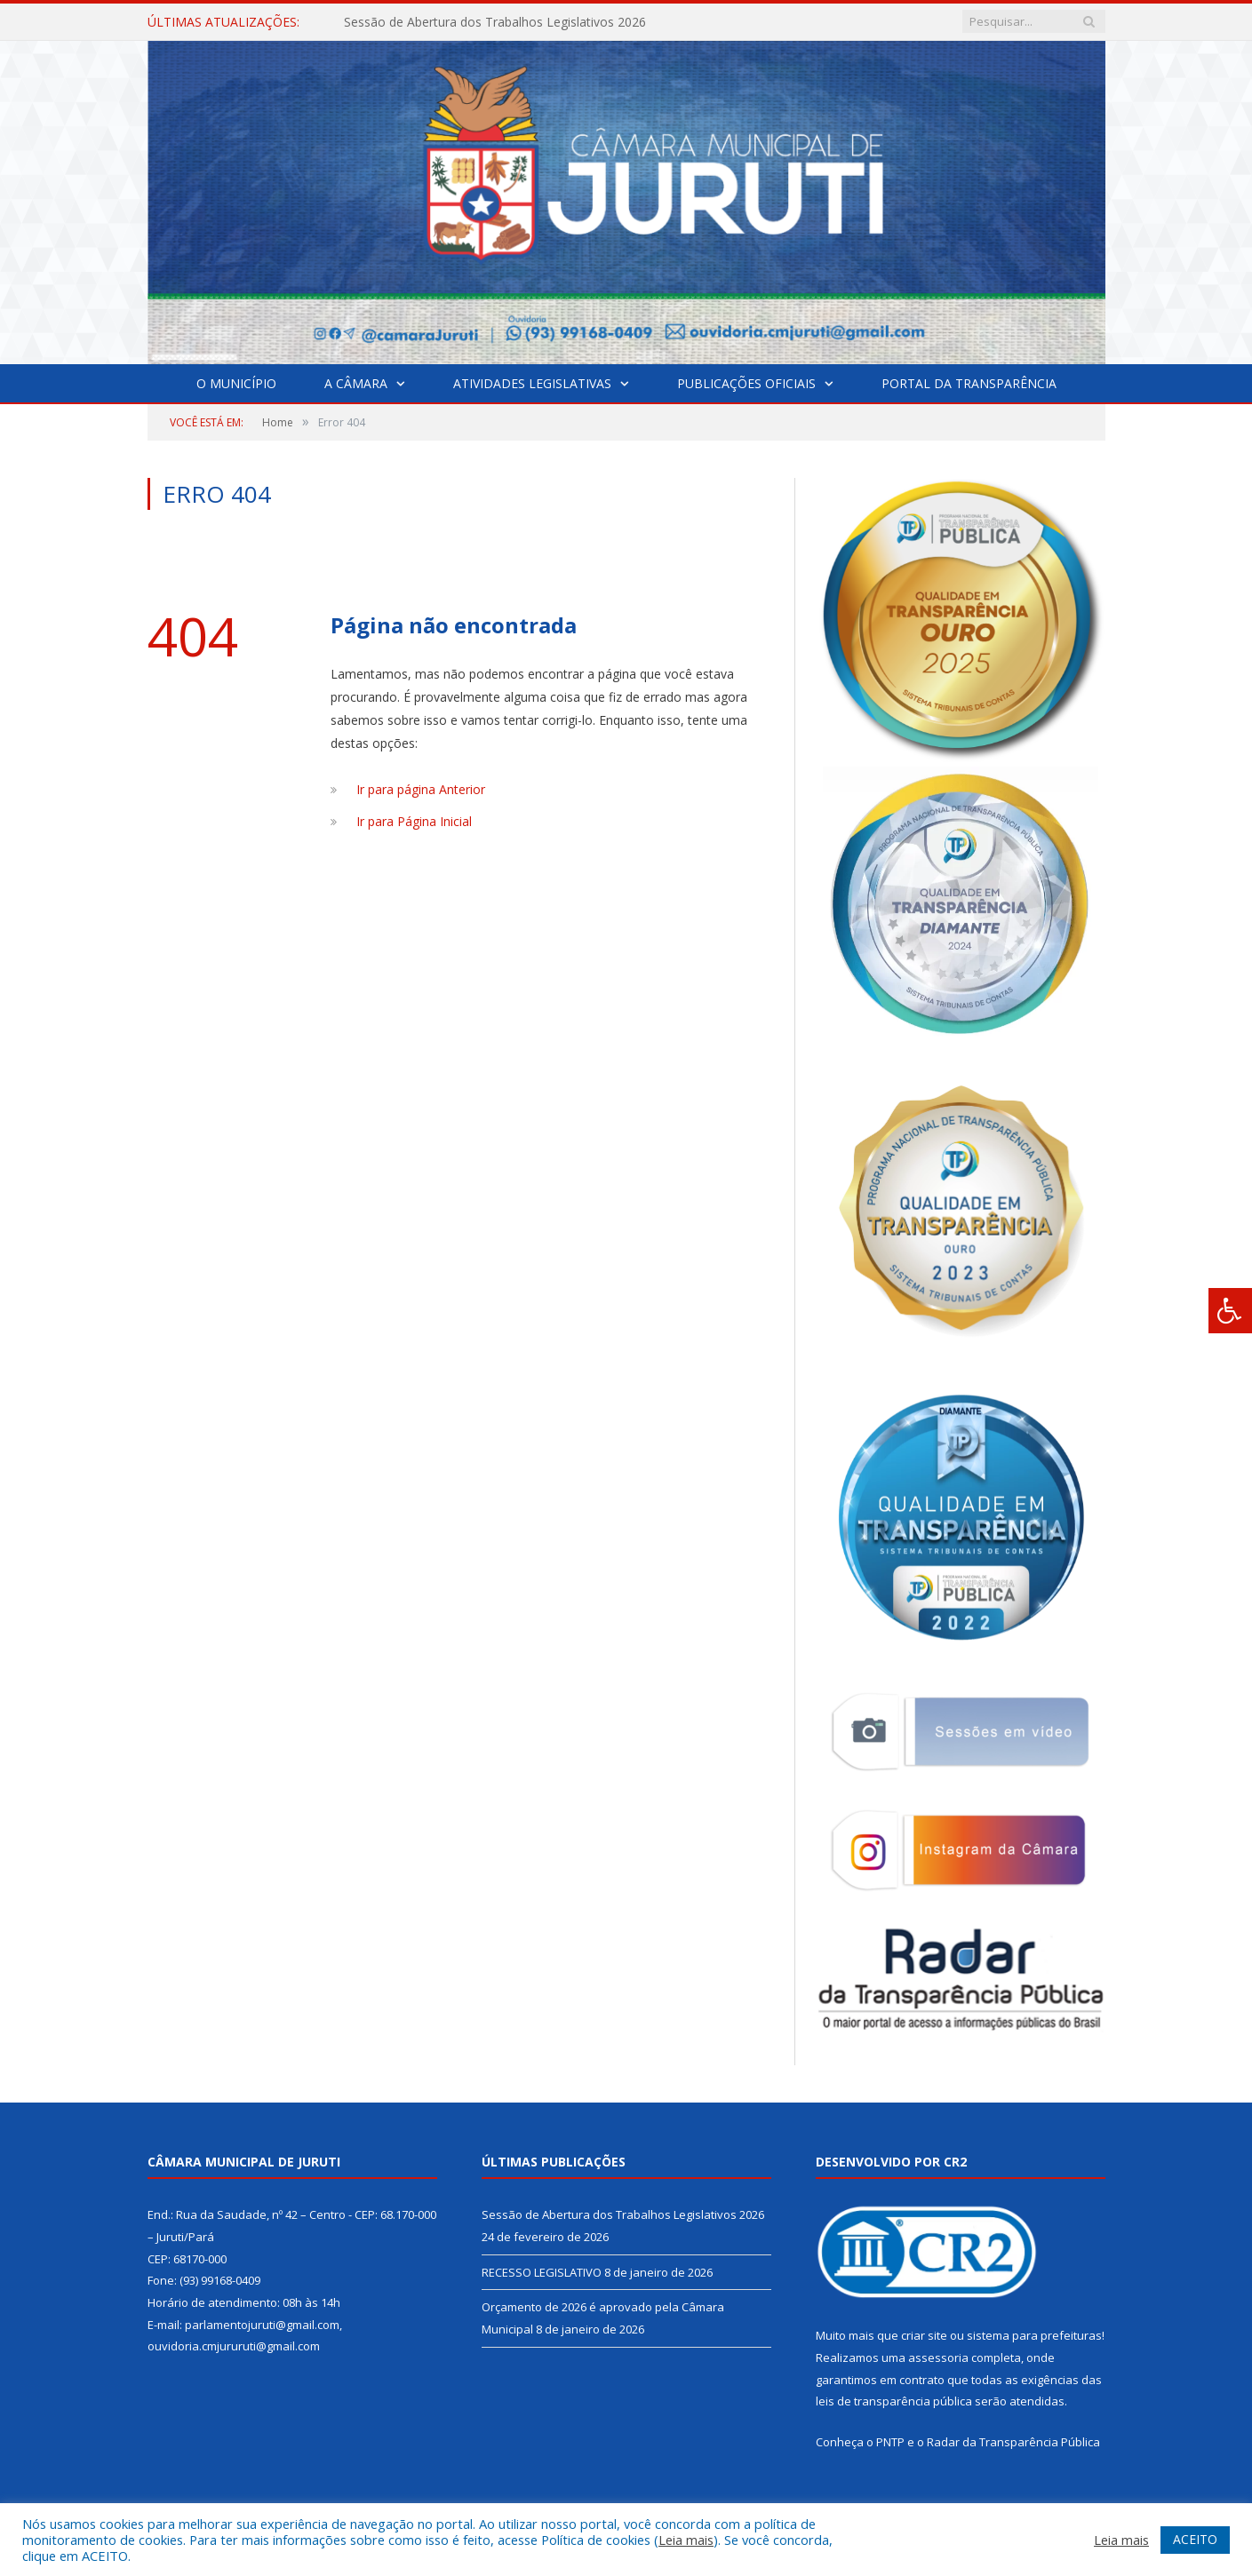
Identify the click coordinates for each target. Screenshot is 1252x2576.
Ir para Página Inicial (414, 821)
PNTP (890, 2442)
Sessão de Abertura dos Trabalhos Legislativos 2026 (495, 22)
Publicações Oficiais (746, 383)
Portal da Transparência (969, 383)
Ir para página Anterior (420, 789)
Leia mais (686, 2539)
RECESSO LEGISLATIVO (542, 2272)
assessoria (938, 2357)
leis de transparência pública (894, 2401)
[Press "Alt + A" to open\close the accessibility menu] (1230, 1310)
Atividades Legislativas (532, 383)
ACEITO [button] (1195, 2539)
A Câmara (355, 383)
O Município (236, 383)
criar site (924, 2335)
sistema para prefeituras (1034, 2335)
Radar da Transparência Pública (1013, 2442)
